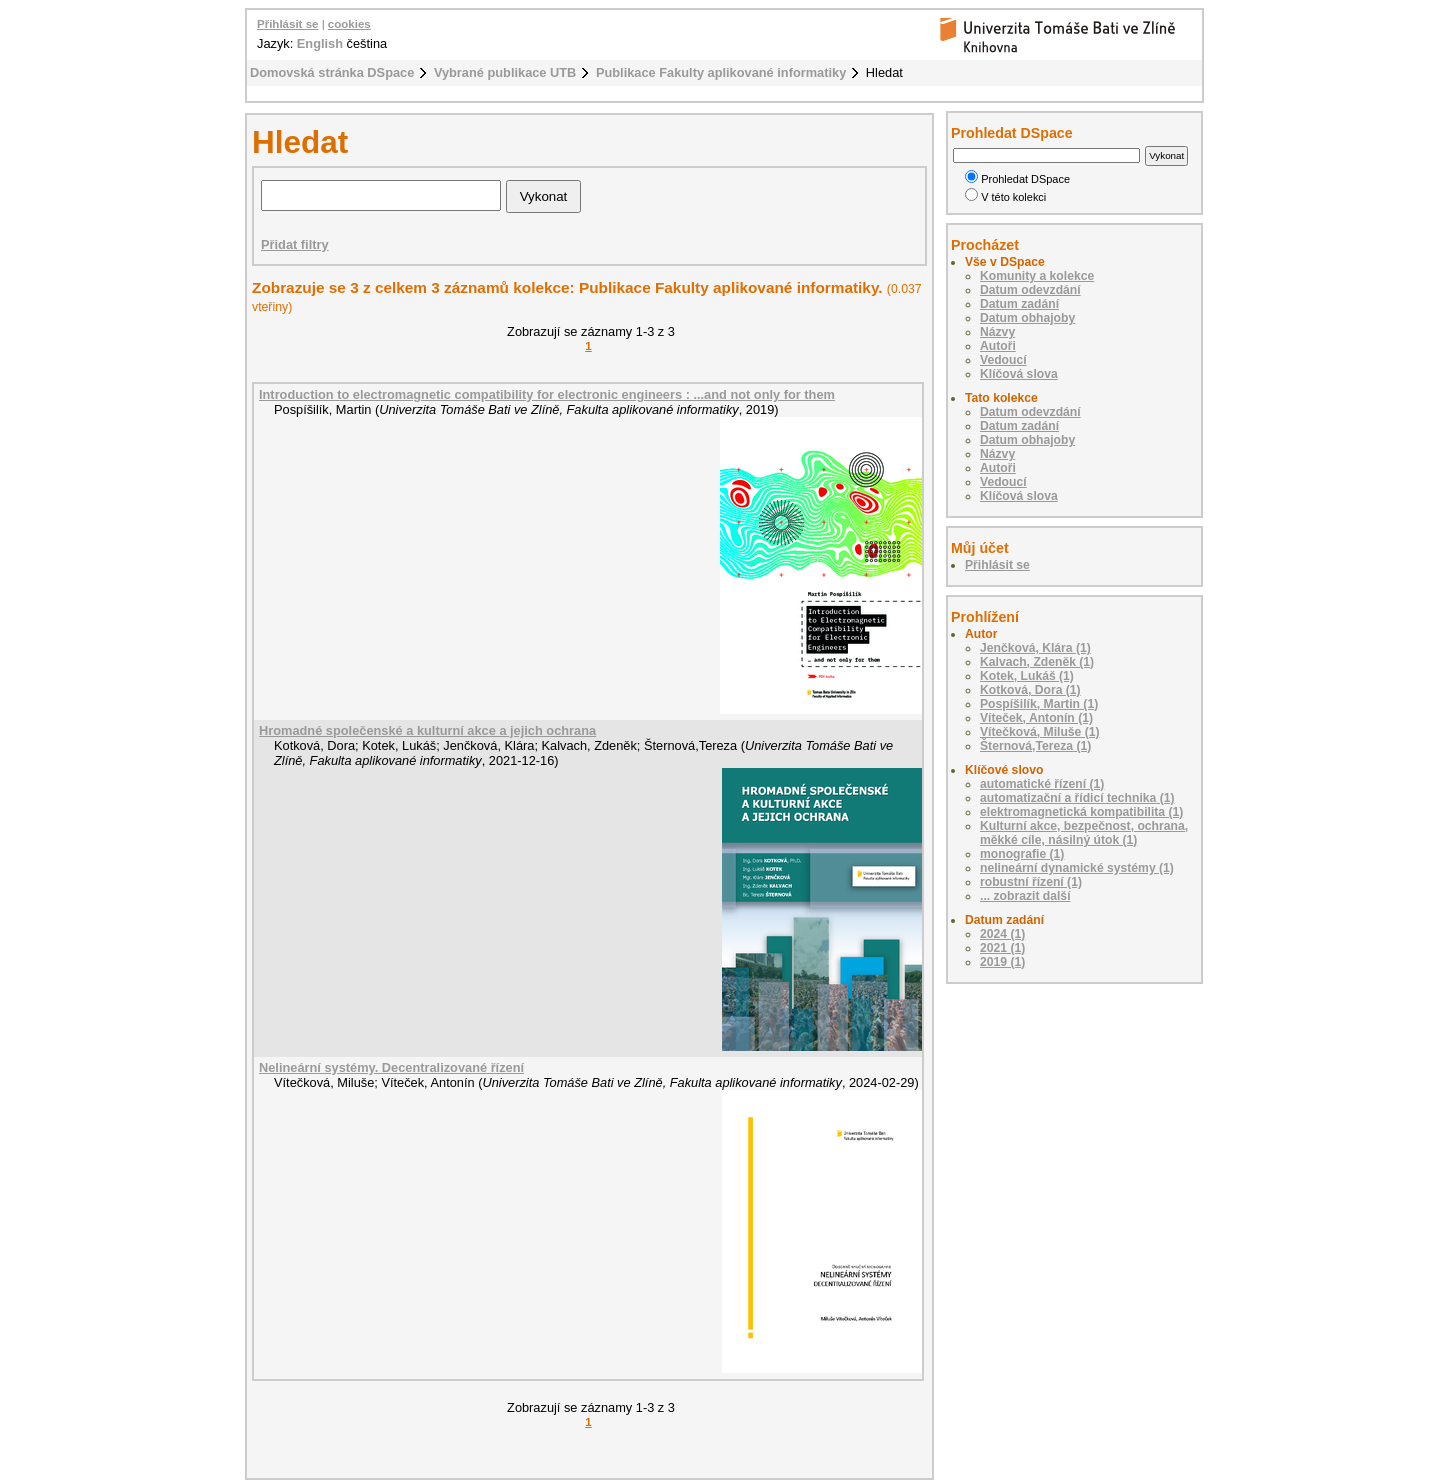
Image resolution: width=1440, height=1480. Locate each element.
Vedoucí (1003, 360)
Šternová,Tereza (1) (1035, 746)
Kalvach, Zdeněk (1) (1037, 662)
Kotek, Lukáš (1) (1027, 676)
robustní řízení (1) (1031, 882)
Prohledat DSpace (1017, 179)
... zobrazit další (1025, 896)
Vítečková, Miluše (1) (1040, 732)
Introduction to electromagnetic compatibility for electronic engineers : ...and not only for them (547, 394)
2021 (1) (1002, 948)
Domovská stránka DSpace (332, 72)
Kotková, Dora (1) (1030, 690)
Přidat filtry (295, 244)
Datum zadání (1019, 304)
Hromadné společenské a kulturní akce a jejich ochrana (427, 730)
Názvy (997, 332)
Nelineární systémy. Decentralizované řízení (391, 1067)
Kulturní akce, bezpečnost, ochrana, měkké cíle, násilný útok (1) (1084, 833)
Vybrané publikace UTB (505, 72)
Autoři (998, 346)
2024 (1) (1002, 934)
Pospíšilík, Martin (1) (1039, 704)
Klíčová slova (1019, 374)
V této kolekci (1005, 197)
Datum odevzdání (1030, 290)
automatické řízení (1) (1042, 784)
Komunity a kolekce (1037, 276)
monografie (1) (1022, 854)
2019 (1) (1002, 962)
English (320, 43)
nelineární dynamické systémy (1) (1077, 868)
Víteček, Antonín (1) (1036, 718)
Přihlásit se (287, 24)
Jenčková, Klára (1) (1035, 648)
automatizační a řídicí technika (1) (1077, 798)
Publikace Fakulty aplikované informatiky (721, 72)
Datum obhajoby (1027, 318)
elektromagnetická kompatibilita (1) (1081, 812)
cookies (349, 24)
